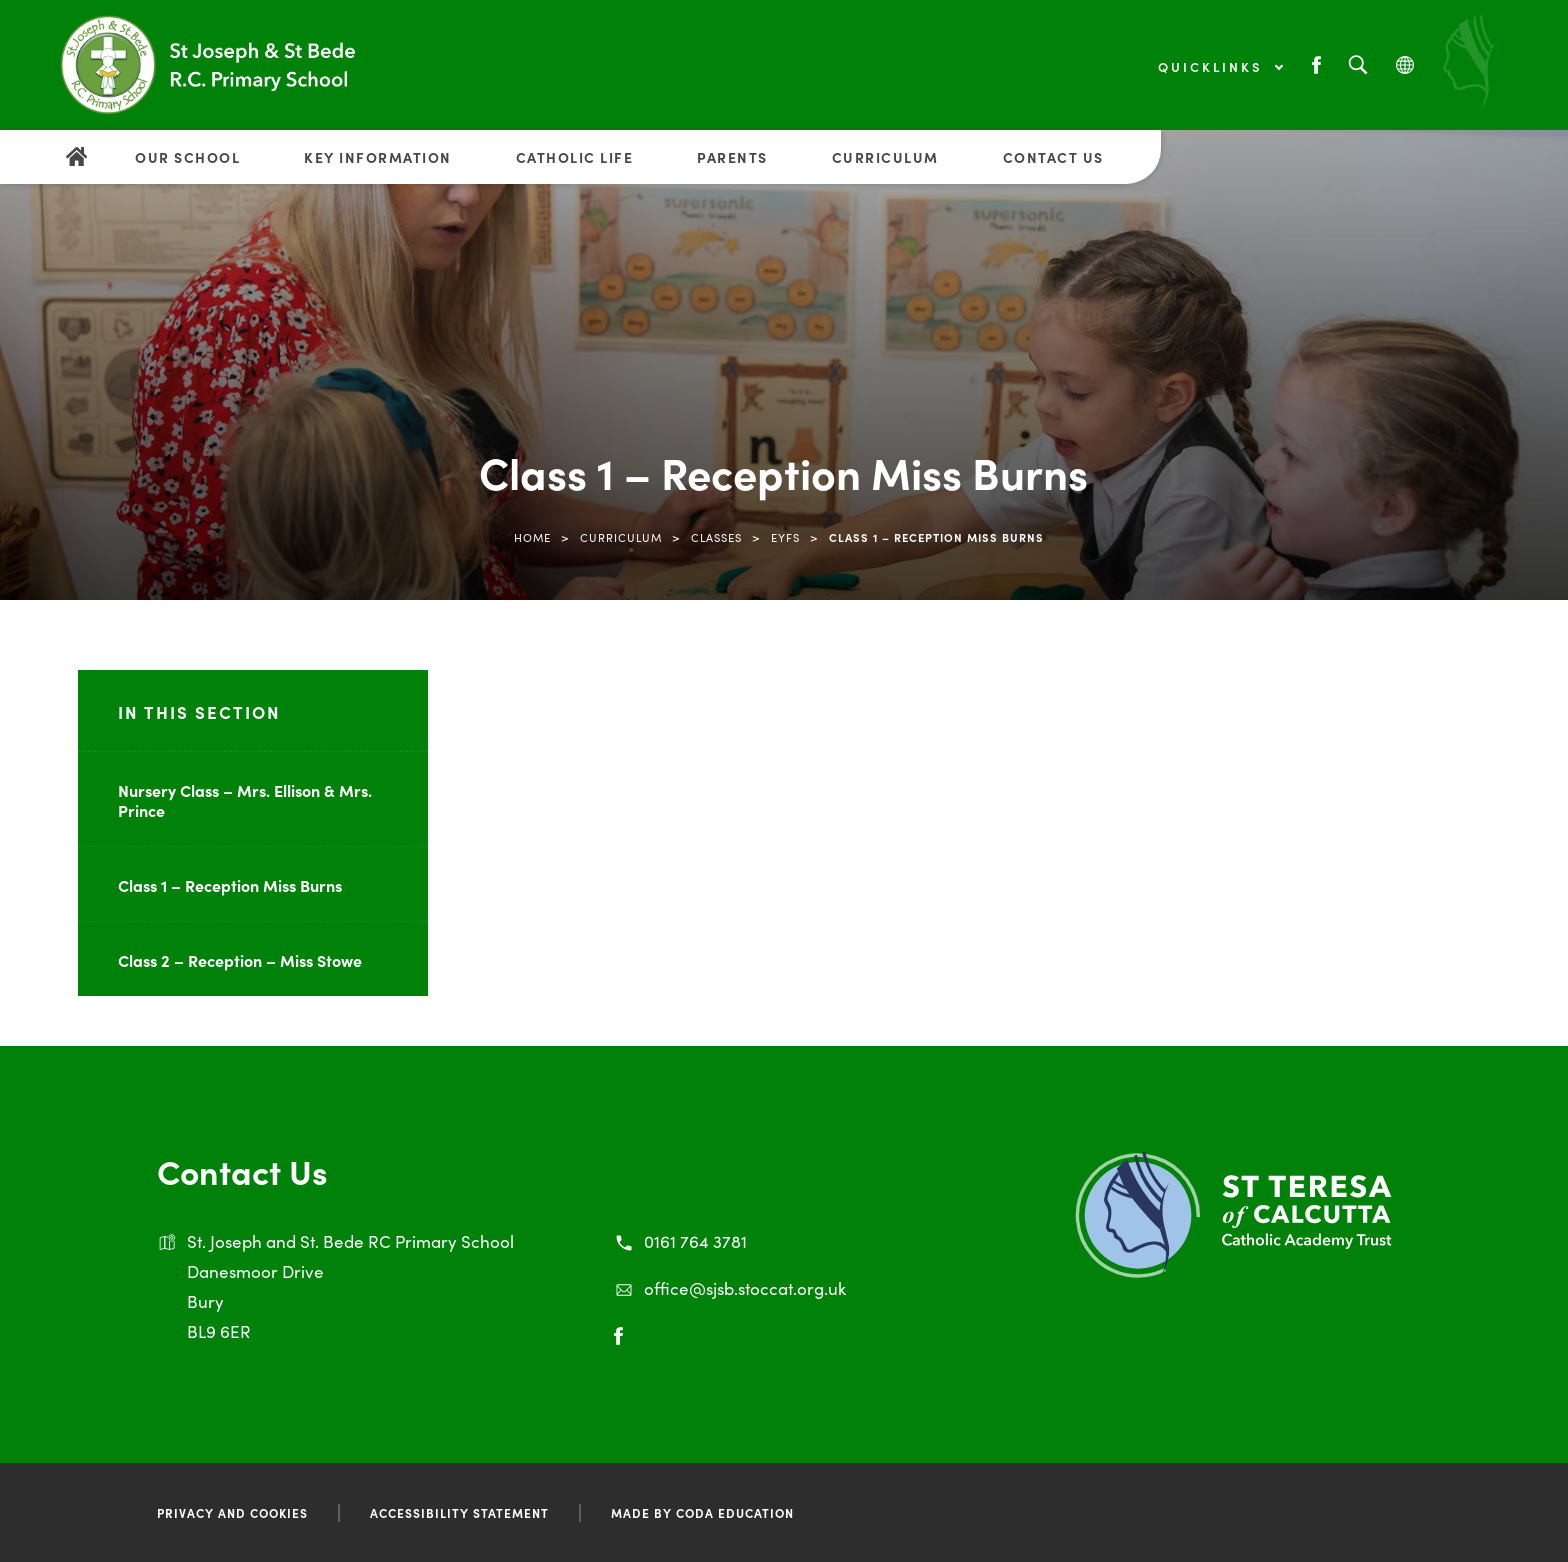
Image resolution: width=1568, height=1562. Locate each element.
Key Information (378, 157)
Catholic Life (575, 157)
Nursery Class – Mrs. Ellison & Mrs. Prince (245, 800)
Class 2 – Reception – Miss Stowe (240, 960)
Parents (732, 157)
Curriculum (885, 157)
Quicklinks (1220, 66)
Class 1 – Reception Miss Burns (230, 885)
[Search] (1357, 65)
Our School (187, 157)
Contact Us (1053, 157)
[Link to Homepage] (210, 65)
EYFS (785, 537)
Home (532, 537)
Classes (716, 537)
